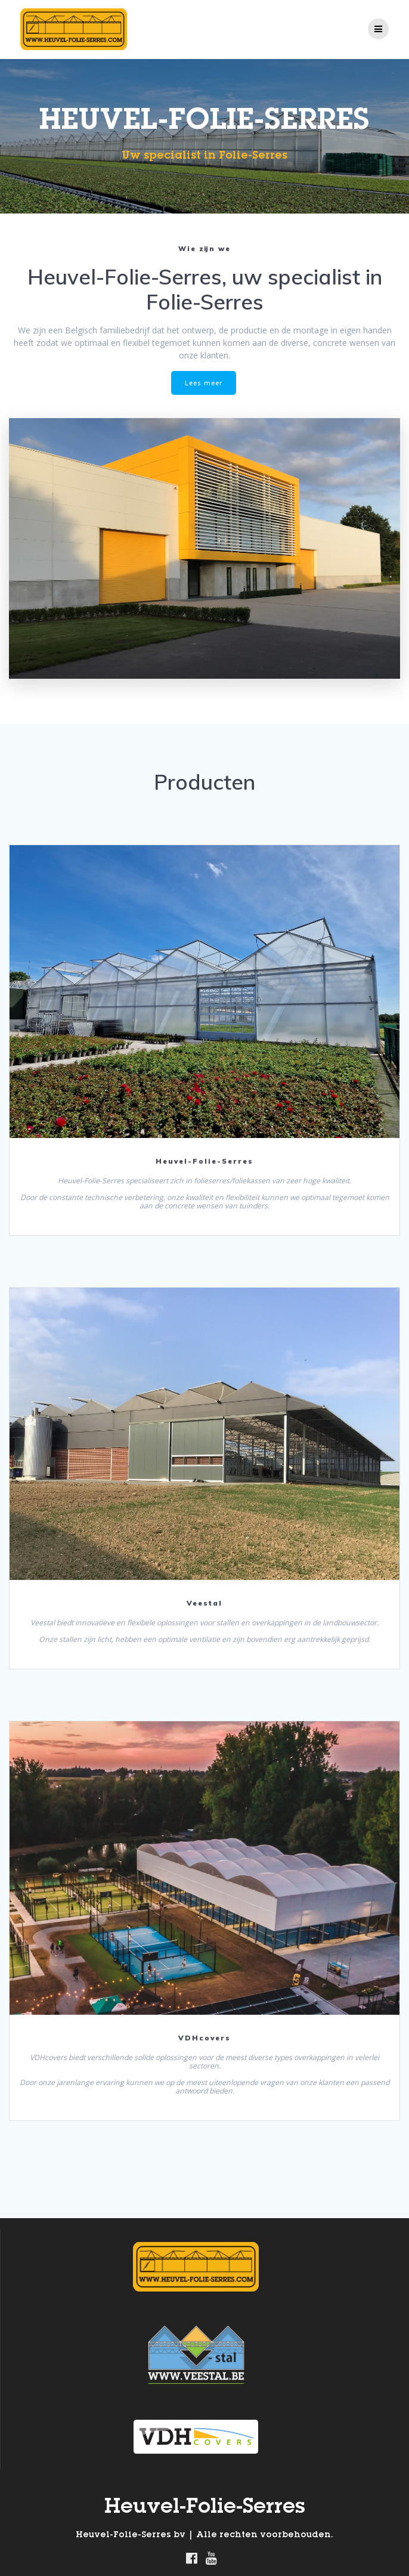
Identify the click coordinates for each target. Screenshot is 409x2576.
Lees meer (203, 383)
